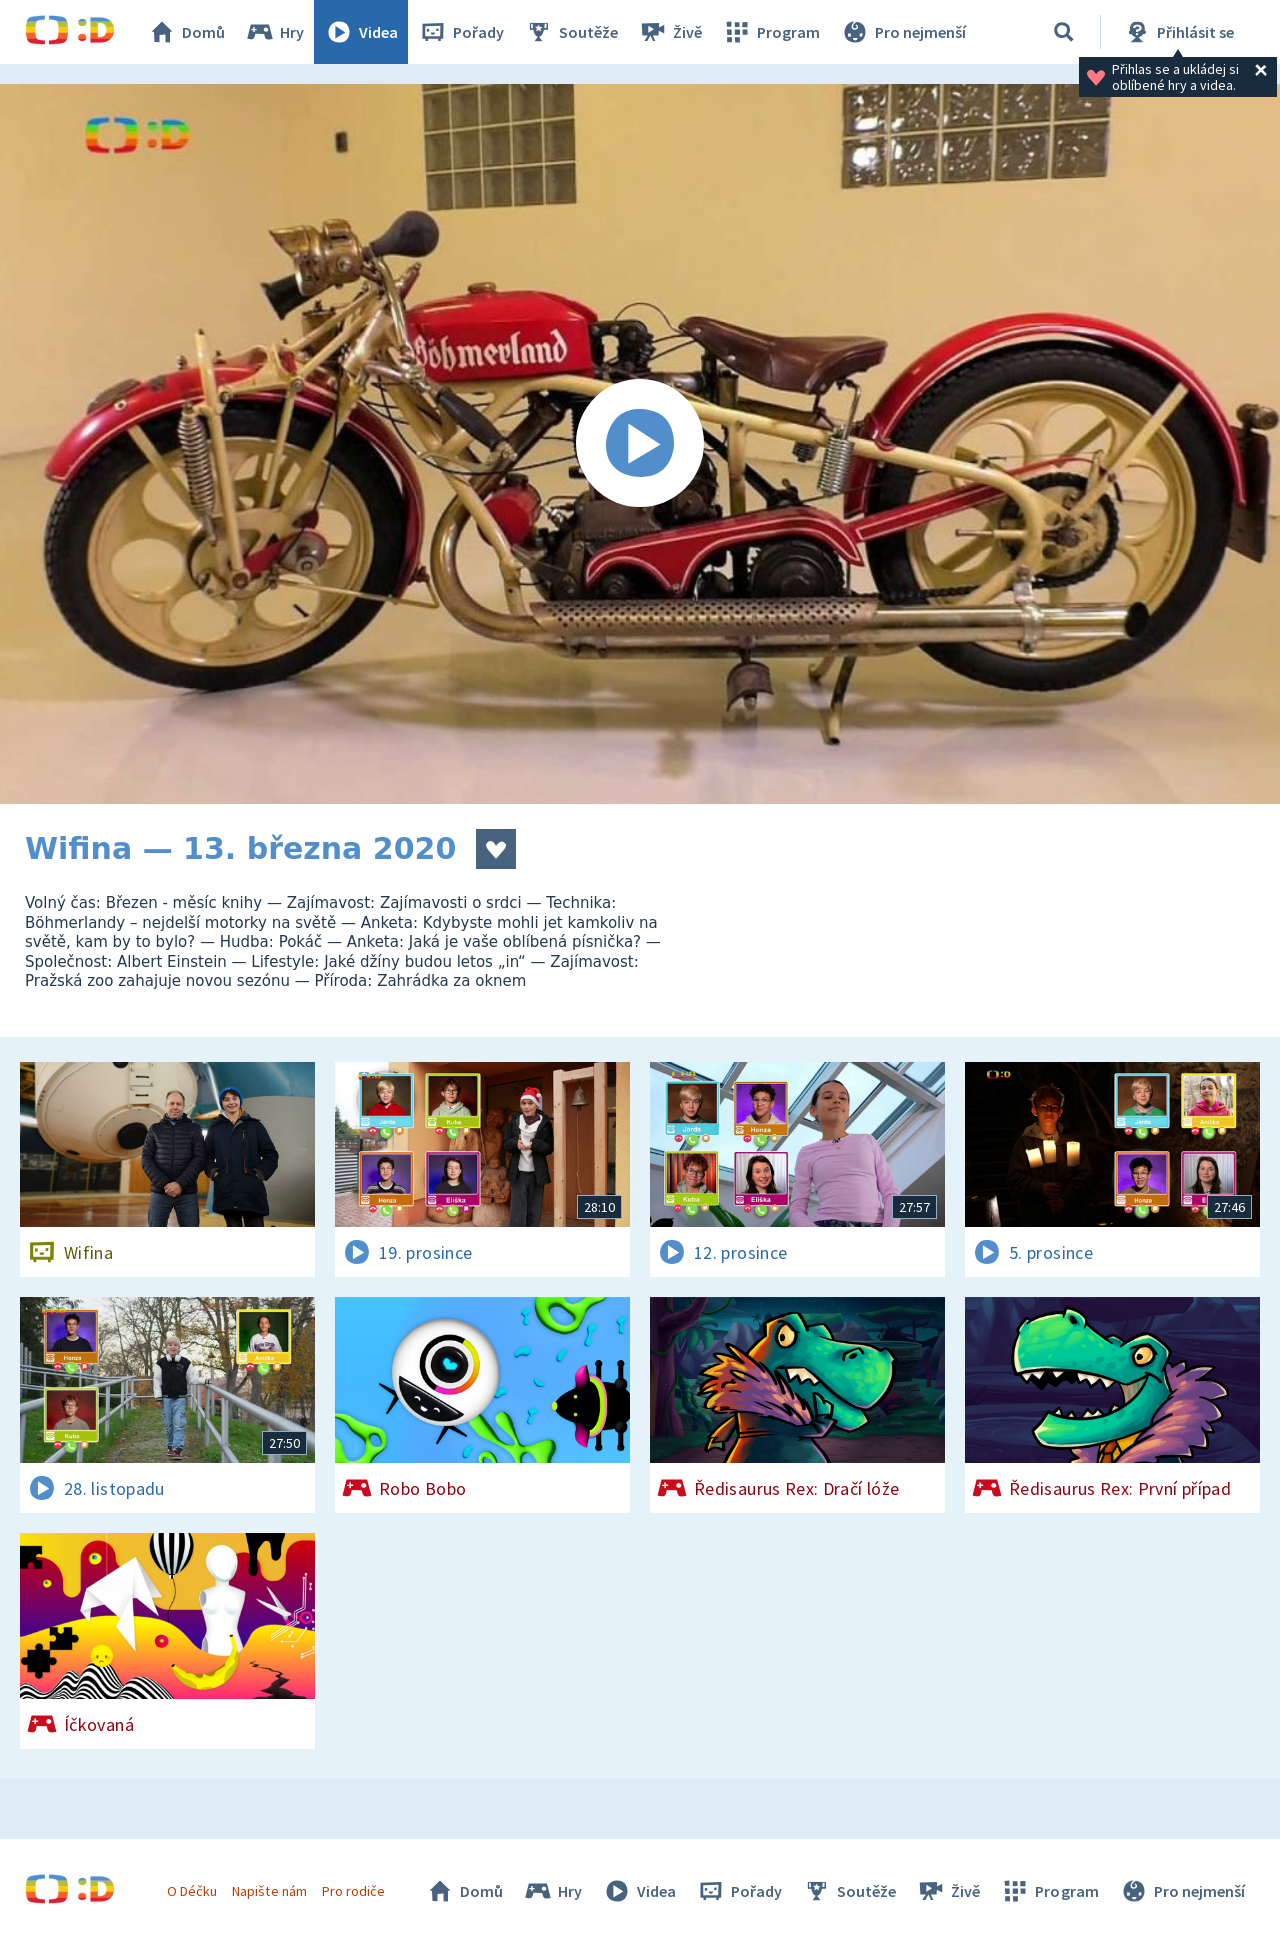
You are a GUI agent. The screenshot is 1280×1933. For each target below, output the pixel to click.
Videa (361, 32)
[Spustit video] (640, 444)
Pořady (461, 32)
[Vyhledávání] (1064, 32)
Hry (274, 32)
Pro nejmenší (903, 32)
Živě (670, 32)
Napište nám (269, 1891)
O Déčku (192, 1891)
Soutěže (571, 32)
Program (771, 32)
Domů (186, 32)
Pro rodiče (353, 1891)
